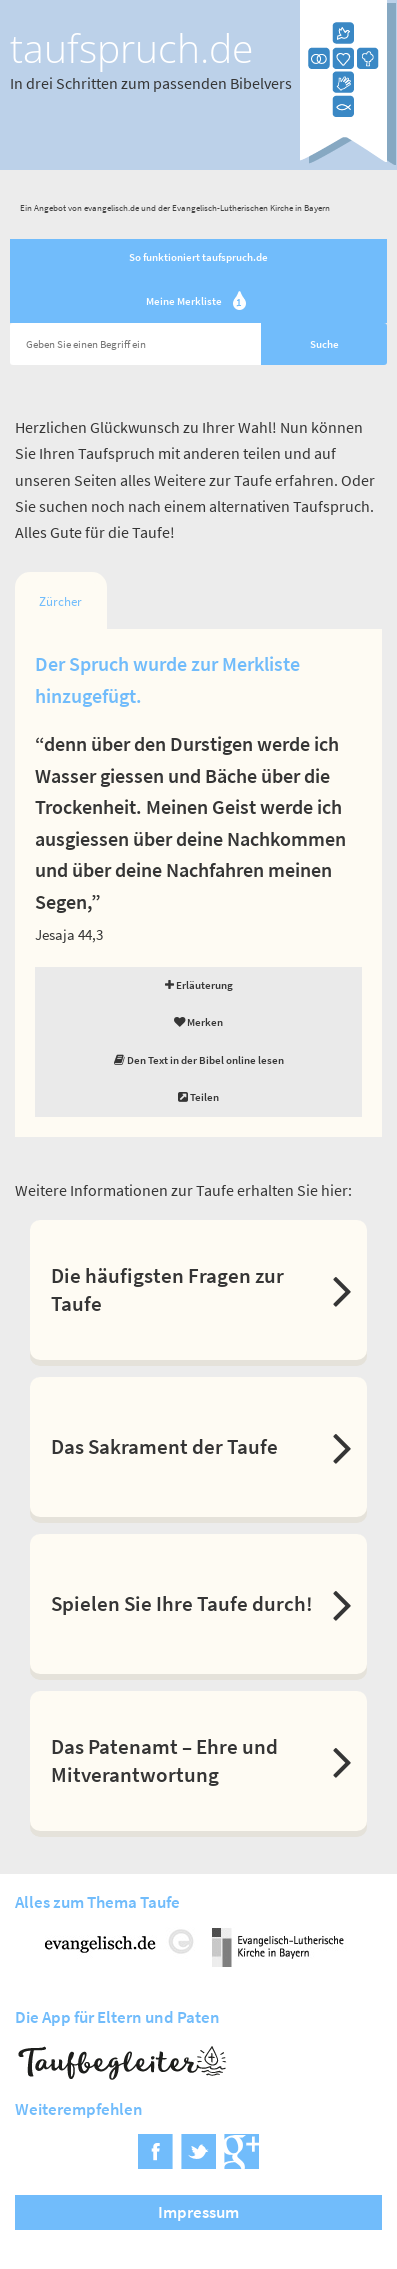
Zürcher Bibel (60, 607)
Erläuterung (199, 985)
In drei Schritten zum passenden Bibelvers (151, 83)
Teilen (198, 1097)
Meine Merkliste (198, 302)
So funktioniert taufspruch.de (198, 257)
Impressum (198, 2212)
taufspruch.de (131, 48)
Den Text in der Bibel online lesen (199, 1060)
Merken (198, 1022)
